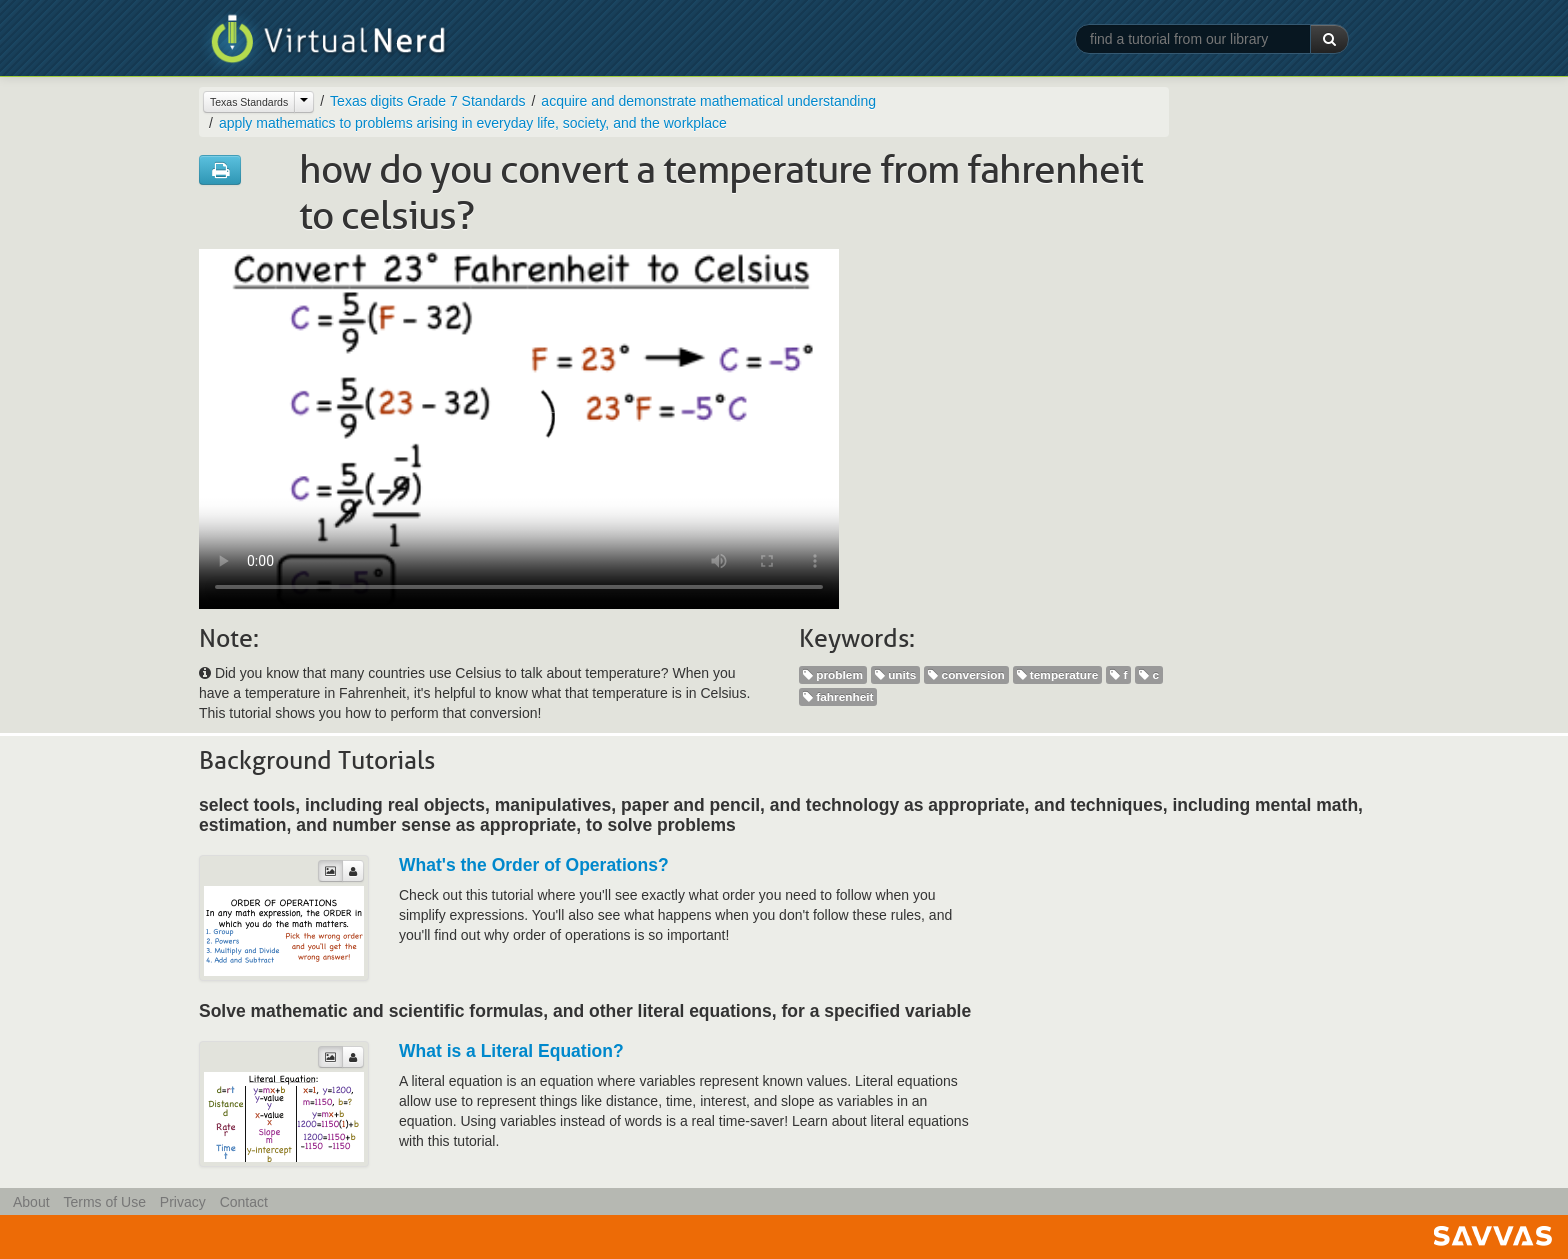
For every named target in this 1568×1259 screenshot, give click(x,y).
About (31, 1202)
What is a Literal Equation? (511, 1051)
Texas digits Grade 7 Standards (427, 101)
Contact (244, 1202)
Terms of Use (104, 1202)
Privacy (183, 1202)
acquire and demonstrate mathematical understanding (708, 101)
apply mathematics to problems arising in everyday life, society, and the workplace (473, 123)
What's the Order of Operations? (534, 865)
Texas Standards (249, 102)
